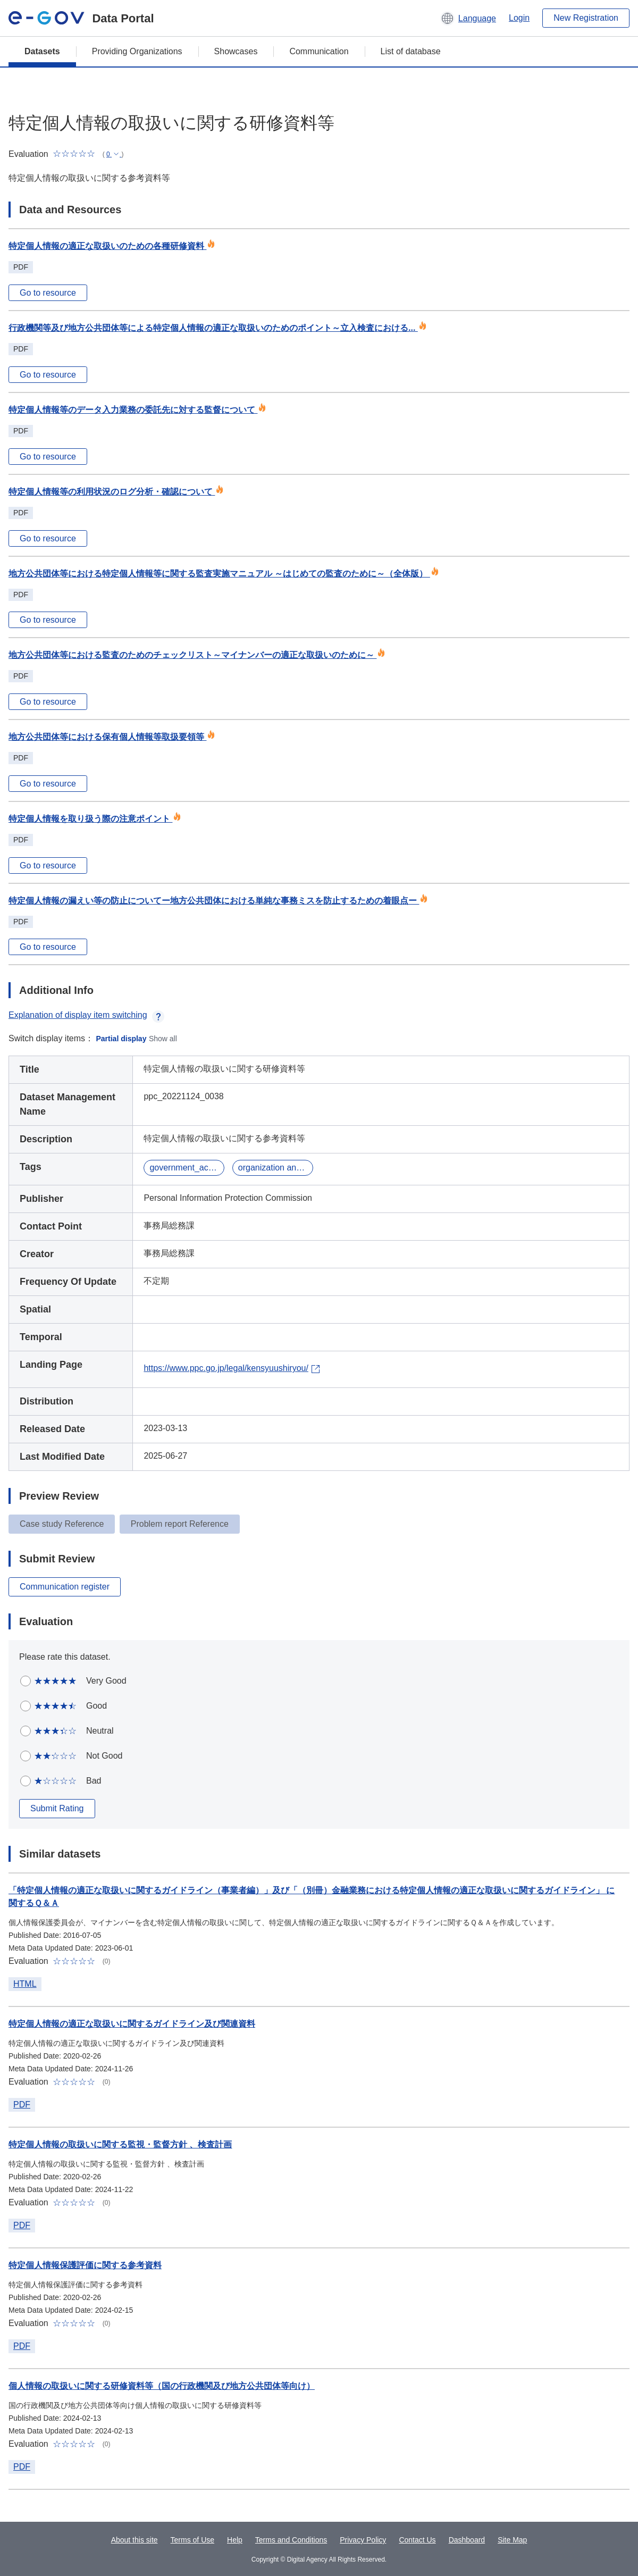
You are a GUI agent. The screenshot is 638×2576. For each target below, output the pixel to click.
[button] (468, 18)
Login (519, 17)
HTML (25, 1983)
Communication (318, 51)
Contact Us (417, 2540)
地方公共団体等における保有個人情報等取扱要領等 (112, 736)
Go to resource (48, 292)
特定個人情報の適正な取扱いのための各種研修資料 (112, 245)
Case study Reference (62, 1523)
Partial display (121, 1038)
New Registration (585, 17)
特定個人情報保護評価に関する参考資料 (85, 2265)
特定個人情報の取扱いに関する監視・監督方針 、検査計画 (120, 2144)
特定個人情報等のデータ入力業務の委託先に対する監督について (137, 409)
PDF (21, 2104)
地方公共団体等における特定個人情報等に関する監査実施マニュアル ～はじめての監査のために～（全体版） (224, 573)
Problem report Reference (180, 1523)
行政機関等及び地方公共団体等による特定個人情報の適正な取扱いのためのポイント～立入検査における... (218, 327)
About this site (134, 2540)
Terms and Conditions (291, 2540)
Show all (163, 1038)
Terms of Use (192, 2540)
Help (234, 2540)
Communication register (65, 1586)
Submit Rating (57, 1808)
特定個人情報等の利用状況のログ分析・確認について (116, 491)
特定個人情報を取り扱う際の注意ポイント (95, 818)
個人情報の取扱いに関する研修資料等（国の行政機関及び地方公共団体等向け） (162, 2385)
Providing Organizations (137, 51)
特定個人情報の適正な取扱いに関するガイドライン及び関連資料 (132, 2023)
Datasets (42, 51)
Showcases (236, 51)
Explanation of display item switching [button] (86, 1014)
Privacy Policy (363, 2540)
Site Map (512, 2540)
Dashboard (467, 2540)
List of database (411, 51)
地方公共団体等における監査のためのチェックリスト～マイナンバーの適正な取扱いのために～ (197, 654)
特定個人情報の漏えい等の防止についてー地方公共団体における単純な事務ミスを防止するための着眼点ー (218, 900)
